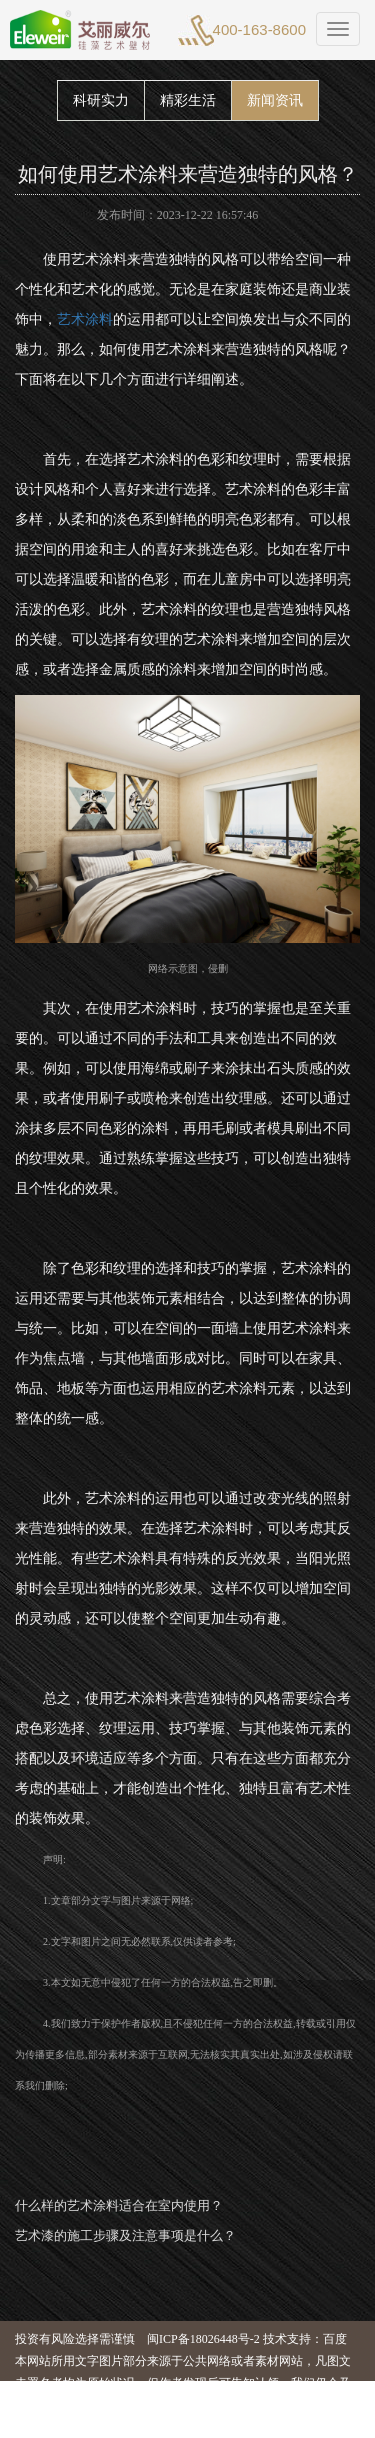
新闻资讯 (275, 100)
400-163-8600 (259, 29)
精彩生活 (188, 100)
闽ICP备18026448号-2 (203, 2339)
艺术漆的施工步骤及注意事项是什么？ (125, 2235)
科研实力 (101, 100)
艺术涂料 (85, 319)
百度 (335, 2339)
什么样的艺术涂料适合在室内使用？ (119, 2205)
